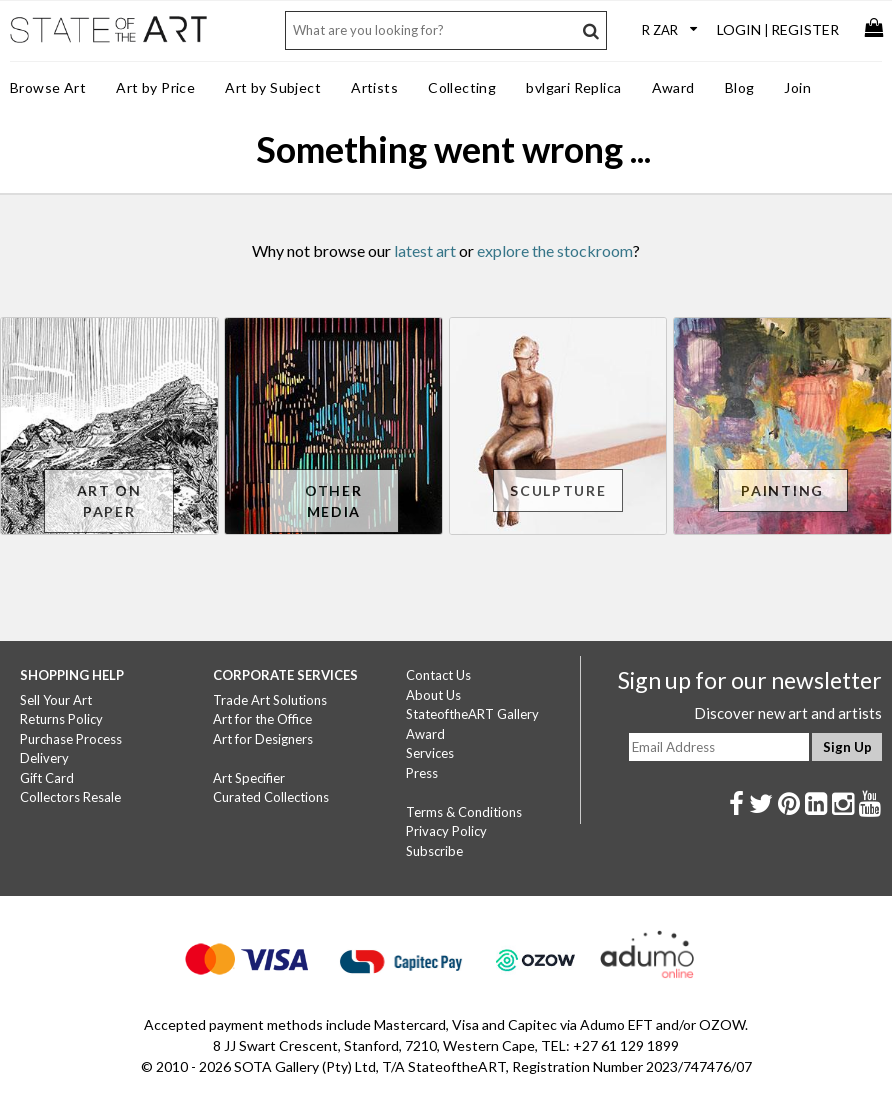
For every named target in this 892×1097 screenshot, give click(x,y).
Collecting (462, 87)
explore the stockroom (555, 250)
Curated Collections (271, 797)
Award (673, 87)
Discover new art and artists (788, 713)
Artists (374, 87)
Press (422, 773)
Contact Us (438, 675)
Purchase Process (71, 739)
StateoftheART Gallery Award (472, 724)
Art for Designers (263, 739)
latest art (425, 250)
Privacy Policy (446, 831)
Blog (740, 87)
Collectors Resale (70, 797)
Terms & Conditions (464, 812)
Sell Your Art (56, 700)
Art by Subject (273, 87)
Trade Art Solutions (270, 700)
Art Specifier (249, 778)
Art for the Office (262, 719)
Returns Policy (61, 719)
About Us (433, 695)
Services (430, 753)
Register (805, 29)
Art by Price (155, 87)
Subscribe (434, 851)
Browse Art (48, 87)
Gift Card (47, 778)
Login (739, 29)
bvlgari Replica (573, 87)
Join (797, 87)
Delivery (44, 758)
